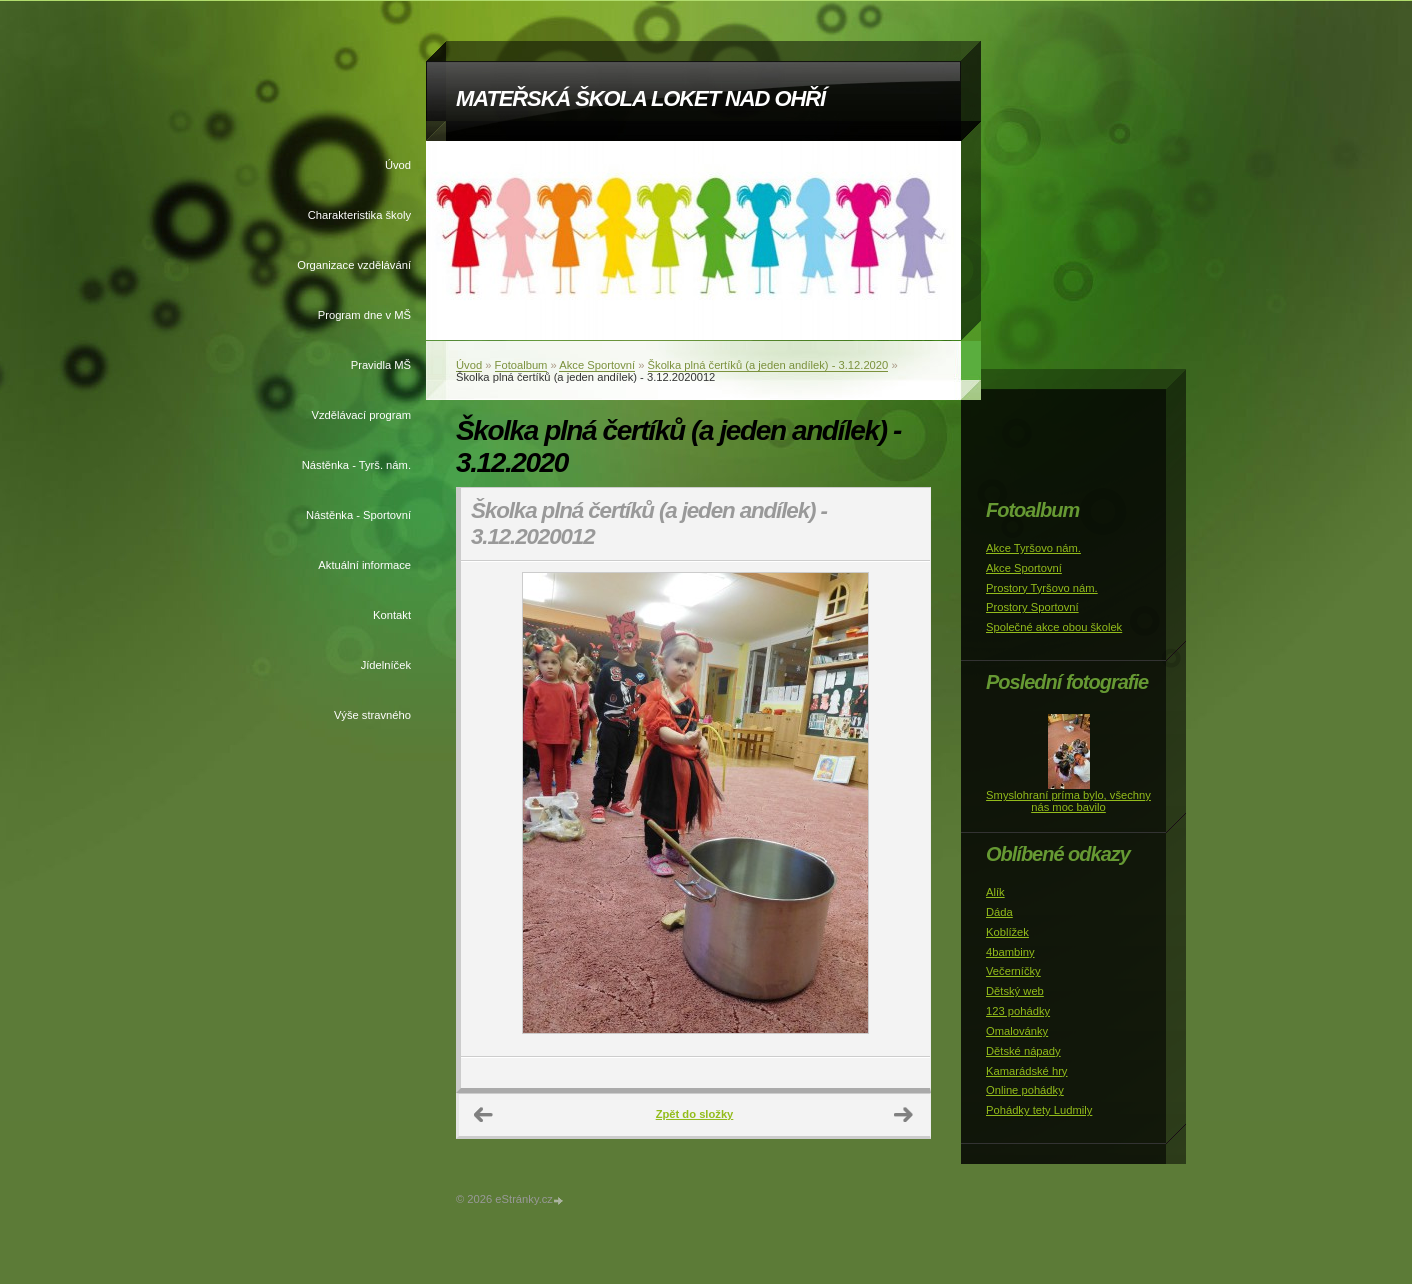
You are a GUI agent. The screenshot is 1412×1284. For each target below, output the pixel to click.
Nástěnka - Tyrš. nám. (356, 465)
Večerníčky (1013, 971)
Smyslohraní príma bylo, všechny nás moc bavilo (1068, 801)
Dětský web (1015, 991)
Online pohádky (1025, 1090)
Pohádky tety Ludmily (1039, 1110)
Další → (904, 1115)
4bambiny (1010, 952)
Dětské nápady (1023, 1051)
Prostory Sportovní (1032, 607)
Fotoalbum (521, 365)
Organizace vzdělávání (354, 265)
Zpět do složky (695, 1114)
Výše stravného (372, 715)
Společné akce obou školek (1054, 627)
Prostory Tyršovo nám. (1042, 588)
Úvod (398, 165)
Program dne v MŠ (364, 315)
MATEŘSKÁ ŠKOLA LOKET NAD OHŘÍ (640, 98)
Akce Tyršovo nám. (1033, 548)
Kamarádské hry (1026, 1071)
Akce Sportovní (597, 365)
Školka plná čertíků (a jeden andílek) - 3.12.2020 (768, 365)
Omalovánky (1017, 1031)
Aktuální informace (364, 565)
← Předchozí (484, 1115)
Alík (995, 892)
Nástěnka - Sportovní (358, 515)
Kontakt (392, 615)
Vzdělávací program (362, 415)
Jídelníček (386, 665)
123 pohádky (1018, 1011)
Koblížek (1007, 932)
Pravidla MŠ (381, 365)
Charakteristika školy (359, 215)
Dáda (999, 912)
